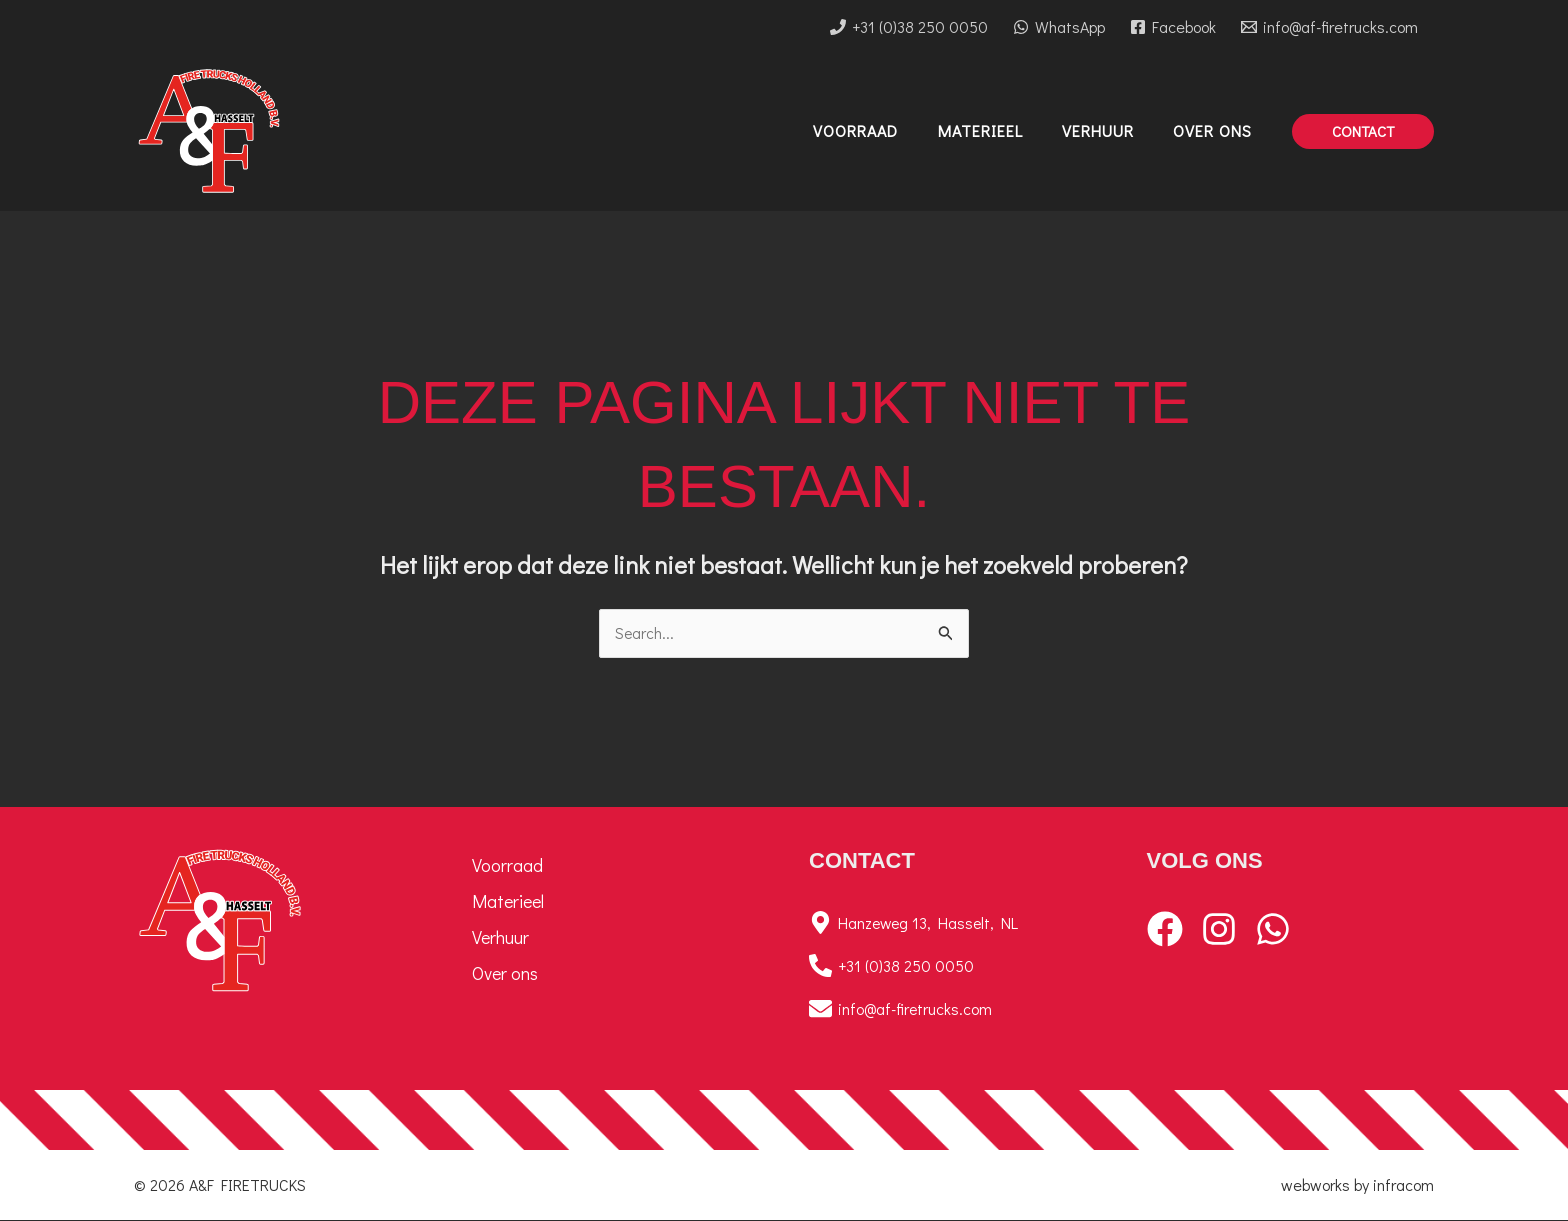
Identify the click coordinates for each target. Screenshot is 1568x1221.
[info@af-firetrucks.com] (1329, 27)
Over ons (505, 974)
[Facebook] (1172, 27)
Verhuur (500, 938)
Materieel (508, 902)
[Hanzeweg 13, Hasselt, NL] (953, 923)
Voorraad (507, 866)
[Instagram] (1219, 930)
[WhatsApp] (1059, 27)
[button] (1363, 131)
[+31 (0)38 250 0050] (909, 27)
